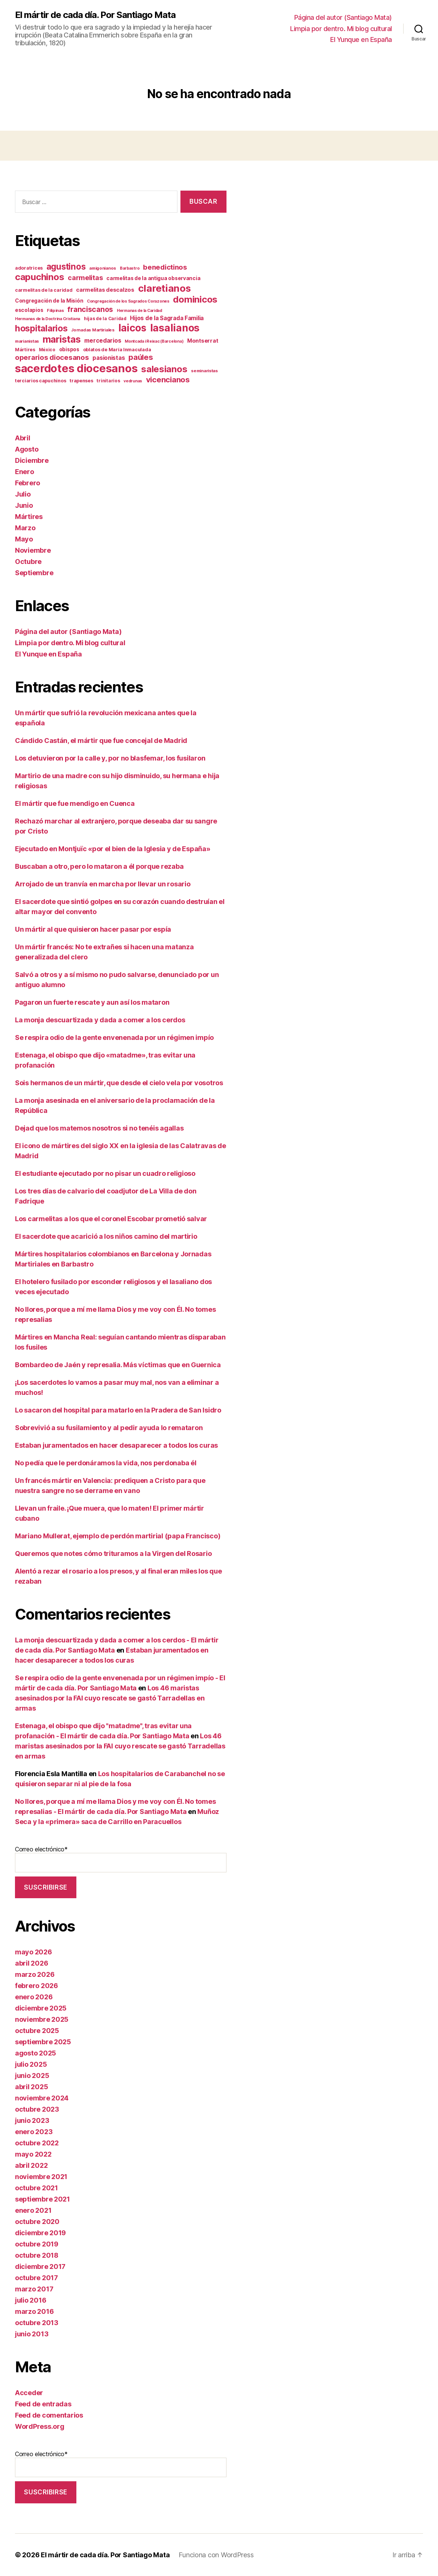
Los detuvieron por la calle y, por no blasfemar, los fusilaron (110, 758)
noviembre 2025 (42, 2019)
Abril (22, 438)
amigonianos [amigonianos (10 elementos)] (102, 268)
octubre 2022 (37, 2143)
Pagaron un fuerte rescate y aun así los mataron (92, 1002)
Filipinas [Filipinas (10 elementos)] (55, 310)
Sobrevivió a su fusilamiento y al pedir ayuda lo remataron (109, 1428)
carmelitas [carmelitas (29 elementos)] (85, 278)
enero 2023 (33, 2132)
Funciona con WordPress (216, 2555)
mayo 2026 (33, 1952)
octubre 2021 (36, 2188)
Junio (24, 505)
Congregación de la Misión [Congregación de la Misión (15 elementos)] (49, 301)
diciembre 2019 (40, 2233)
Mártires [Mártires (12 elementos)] (25, 349)
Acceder (29, 2393)
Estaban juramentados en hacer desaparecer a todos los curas (116, 1445)
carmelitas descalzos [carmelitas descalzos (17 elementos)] (105, 289)
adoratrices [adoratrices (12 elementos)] (29, 268)
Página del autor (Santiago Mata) (343, 17)
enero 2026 (33, 1997)
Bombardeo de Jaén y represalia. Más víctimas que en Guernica (118, 1365)
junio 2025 (32, 2075)
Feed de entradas (43, 2404)
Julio (23, 494)
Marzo (25, 528)
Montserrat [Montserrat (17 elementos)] (202, 340)
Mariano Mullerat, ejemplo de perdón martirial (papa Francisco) (117, 1536)
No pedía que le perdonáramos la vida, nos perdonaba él (105, 1463)
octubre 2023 (37, 2109)
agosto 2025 (35, 2053)
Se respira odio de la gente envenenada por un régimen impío (114, 1037)
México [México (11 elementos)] (47, 349)
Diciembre (32, 460)
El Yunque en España (361, 39)
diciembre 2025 (41, 2008)
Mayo (24, 539)
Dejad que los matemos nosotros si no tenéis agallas (99, 1128)
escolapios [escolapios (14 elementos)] (29, 310)
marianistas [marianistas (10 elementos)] (27, 341)
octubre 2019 (36, 2244)
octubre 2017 (36, 2278)
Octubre (28, 561)
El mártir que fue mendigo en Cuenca (75, 803)
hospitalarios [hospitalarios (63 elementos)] (41, 328)
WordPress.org (39, 2426)
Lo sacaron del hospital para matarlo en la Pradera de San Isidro (118, 1410)
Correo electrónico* (120, 1858)
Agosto (26, 449)
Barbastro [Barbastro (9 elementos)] (130, 268)
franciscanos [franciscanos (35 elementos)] (90, 309)
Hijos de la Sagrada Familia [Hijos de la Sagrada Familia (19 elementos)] (167, 318)
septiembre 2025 (43, 2042)
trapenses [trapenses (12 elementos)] (81, 380)
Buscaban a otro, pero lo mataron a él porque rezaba (99, 866)
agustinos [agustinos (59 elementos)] (66, 266)
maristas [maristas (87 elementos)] (62, 339)
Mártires (29, 517)
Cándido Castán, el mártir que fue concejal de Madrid (101, 740)
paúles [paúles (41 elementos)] (140, 357)
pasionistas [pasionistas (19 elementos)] (108, 357)
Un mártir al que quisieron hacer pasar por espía (93, 929)
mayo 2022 (33, 2154)
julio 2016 (30, 2300)
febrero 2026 (36, 1986)
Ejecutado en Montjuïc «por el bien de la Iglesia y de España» (112, 849)
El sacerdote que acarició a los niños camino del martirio (106, 1236)
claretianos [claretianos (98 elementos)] (164, 288)
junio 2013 (31, 2334)
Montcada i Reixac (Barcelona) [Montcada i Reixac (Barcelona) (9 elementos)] (154, 341)
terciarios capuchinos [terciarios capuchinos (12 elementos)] (40, 380)
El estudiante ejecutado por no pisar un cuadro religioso (105, 1173)
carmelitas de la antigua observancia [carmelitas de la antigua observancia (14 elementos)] (153, 278)
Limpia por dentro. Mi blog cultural (341, 29)
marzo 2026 (34, 1974)
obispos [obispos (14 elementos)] (69, 349)
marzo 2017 (34, 2289)
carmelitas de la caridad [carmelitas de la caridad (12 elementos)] (44, 290)
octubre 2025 (37, 2031)
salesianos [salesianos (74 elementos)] (164, 369)
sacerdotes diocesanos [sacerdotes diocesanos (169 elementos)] (76, 368)
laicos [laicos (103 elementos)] (132, 328)
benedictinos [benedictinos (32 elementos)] (165, 267)
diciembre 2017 (40, 2266)
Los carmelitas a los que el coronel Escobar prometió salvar (111, 1219)
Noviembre (33, 550)
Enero (24, 472)
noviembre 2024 (42, 2098)
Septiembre (34, 573)
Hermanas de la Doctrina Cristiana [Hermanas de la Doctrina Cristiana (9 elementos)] (47, 318)
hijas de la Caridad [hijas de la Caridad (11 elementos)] (105, 318)
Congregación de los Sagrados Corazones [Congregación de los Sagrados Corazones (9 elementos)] (128, 301)
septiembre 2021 (42, 2199)
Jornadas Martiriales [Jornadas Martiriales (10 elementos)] (93, 330)
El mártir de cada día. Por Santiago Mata (95, 14)
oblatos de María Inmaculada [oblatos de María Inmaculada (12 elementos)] (117, 349)
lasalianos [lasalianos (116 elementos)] (175, 328)
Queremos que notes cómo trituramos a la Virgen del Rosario (113, 1553)
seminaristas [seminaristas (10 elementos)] (204, 370)
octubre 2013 (36, 2323)
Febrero (27, 483)
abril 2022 (31, 2165)
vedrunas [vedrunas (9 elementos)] (133, 381)
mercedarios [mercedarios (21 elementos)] (102, 340)
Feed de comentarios (49, 2415)
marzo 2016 (34, 2311)
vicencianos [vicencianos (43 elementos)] (168, 379)
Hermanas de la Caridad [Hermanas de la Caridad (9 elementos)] (139, 310)
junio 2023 (32, 2120)
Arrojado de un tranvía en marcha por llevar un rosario (102, 884)
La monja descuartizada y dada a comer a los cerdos (100, 1020)
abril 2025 (31, 2087)
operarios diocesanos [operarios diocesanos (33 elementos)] (52, 357)
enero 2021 (33, 2210)
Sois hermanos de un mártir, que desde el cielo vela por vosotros (119, 1083)
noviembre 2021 (41, 2177)
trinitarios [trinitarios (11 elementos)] (108, 380)
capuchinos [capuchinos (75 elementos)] (39, 276)
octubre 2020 (37, 2221)
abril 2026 (31, 1963)
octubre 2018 (36, 2255)
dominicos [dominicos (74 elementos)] (195, 299)
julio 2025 (31, 2064)
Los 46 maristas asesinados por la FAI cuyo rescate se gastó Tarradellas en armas (109, 1698)
